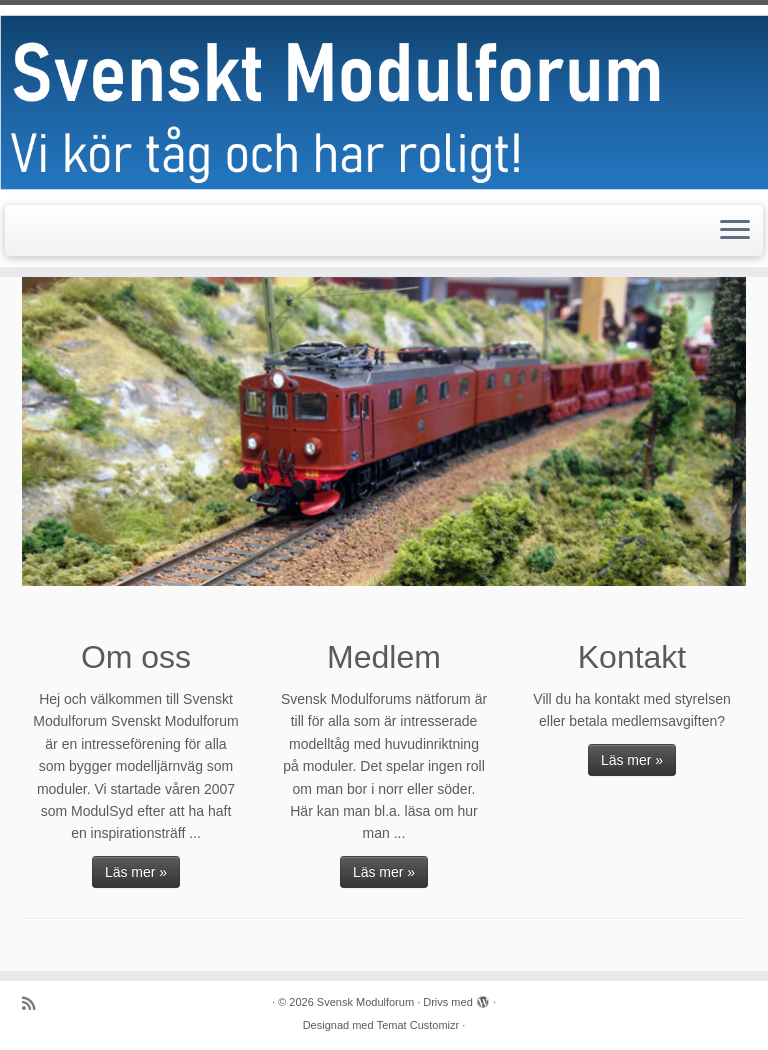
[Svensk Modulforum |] (384, 102)
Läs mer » (136, 872)
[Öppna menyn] (735, 231)
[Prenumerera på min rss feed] (35, 1003)
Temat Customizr (418, 1025)
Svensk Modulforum (365, 1002)
